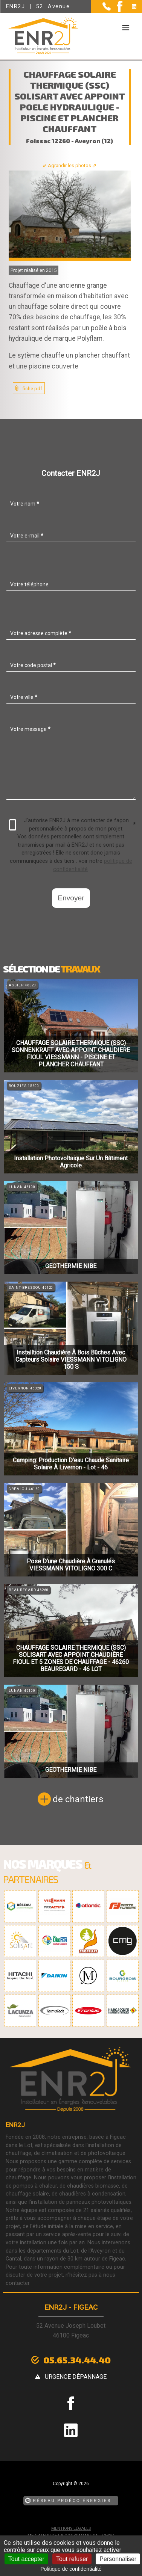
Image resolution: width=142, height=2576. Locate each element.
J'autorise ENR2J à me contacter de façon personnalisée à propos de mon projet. (72, 824)
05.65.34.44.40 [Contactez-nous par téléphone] (77, 2359)
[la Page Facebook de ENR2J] (116, 10)
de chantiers (78, 1799)
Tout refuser (72, 2559)
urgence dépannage (76, 2376)
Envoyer (71, 898)
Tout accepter (26, 2559)
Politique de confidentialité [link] (71, 2569)
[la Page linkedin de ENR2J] (129, 7)
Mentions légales (71, 2528)
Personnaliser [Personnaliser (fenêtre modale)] (117, 2559)
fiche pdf (32, 388)
